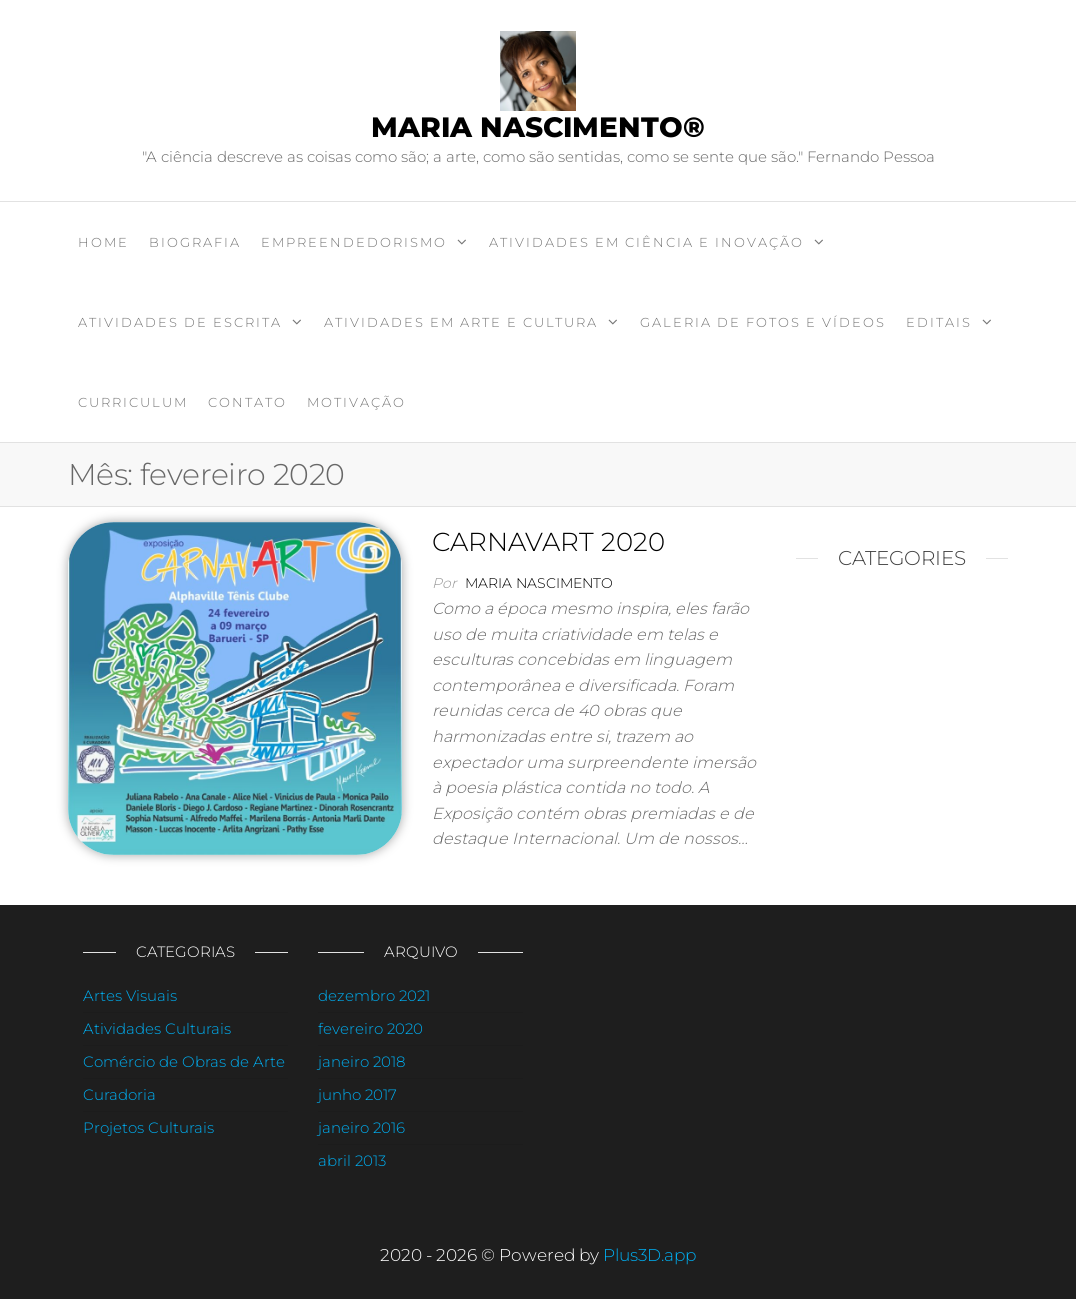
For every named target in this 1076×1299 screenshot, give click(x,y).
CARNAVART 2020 (548, 542)
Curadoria (119, 1094)
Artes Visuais (130, 995)
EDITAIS (939, 322)
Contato (247, 402)
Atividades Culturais (157, 1028)
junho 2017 (357, 1094)
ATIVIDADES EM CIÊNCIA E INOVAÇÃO (646, 242)
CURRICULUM (133, 402)
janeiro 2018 (361, 1061)
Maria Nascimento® (538, 127)
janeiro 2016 (361, 1127)
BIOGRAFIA (195, 242)
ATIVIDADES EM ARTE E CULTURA (461, 322)
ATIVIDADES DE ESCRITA (180, 322)
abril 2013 (352, 1160)
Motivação (356, 402)
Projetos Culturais (148, 1127)
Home (103, 242)
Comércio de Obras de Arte (184, 1061)
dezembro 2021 (374, 995)
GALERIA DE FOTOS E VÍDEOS (763, 322)
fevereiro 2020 (370, 1028)
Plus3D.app (649, 1255)
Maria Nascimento (539, 583)
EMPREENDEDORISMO (354, 242)
